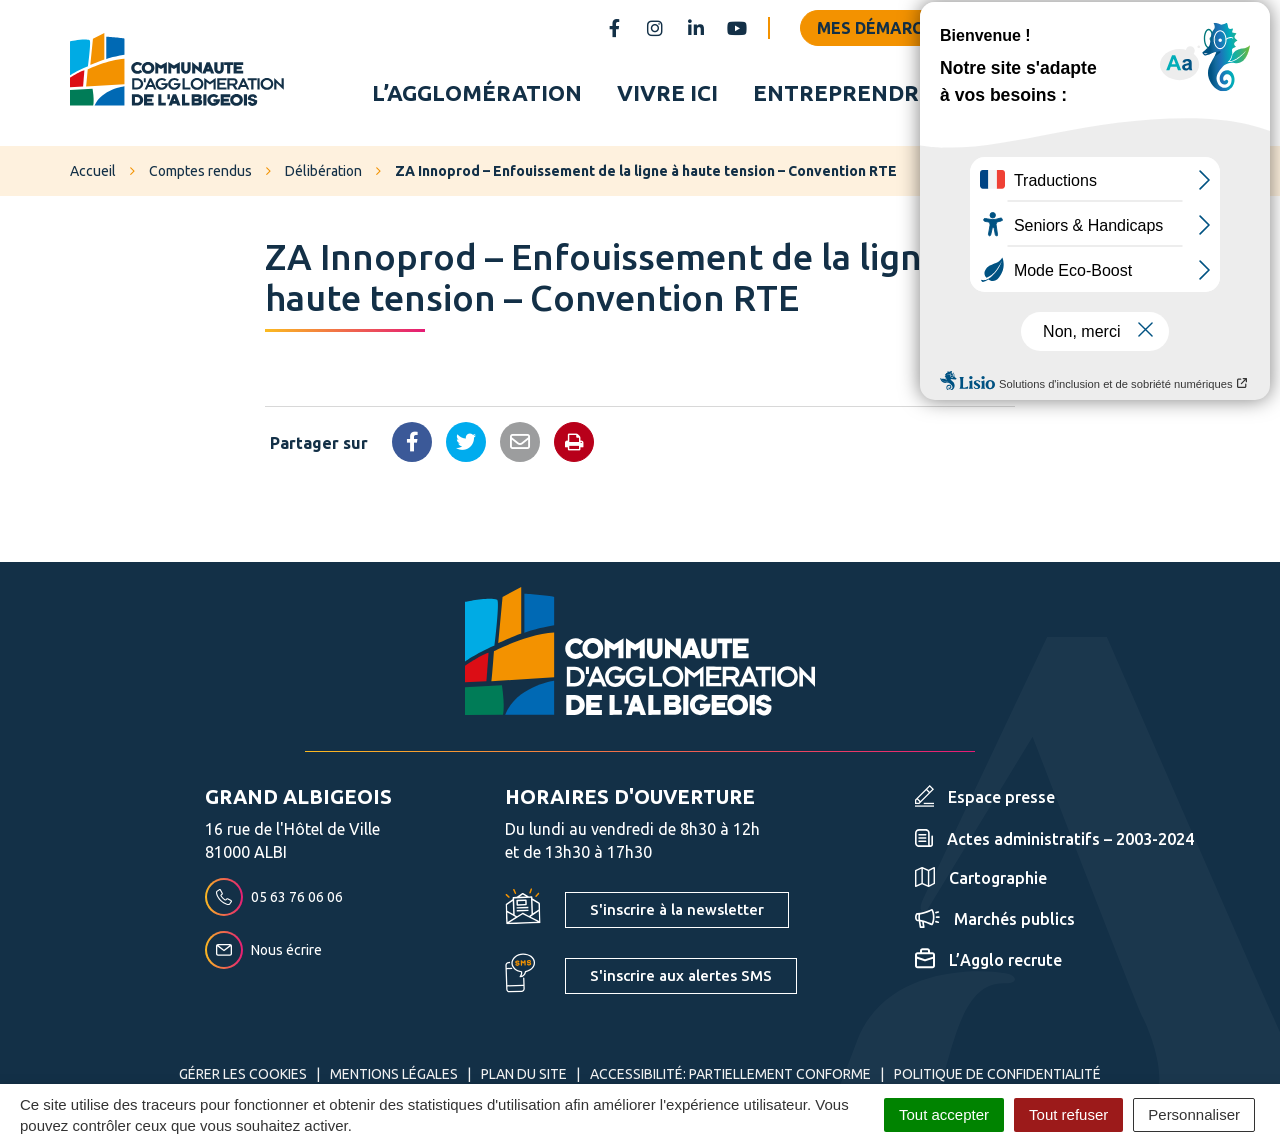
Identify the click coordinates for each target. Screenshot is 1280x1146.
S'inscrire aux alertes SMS (681, 978)
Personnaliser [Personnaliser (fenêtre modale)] (1194, 1114)
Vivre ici (667, 93)
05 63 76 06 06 (274, 900)
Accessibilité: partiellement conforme (730, 1077)
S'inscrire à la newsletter (677, 912)
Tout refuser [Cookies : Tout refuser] (1068, 1114)
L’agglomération (477, 93)
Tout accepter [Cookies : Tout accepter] (944, 1114)
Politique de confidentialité (997, 1077)
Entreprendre (843, 93)
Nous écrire (263, 953)
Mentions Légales (394, 1077)
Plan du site (524, 1077)
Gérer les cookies (243, 1077)
